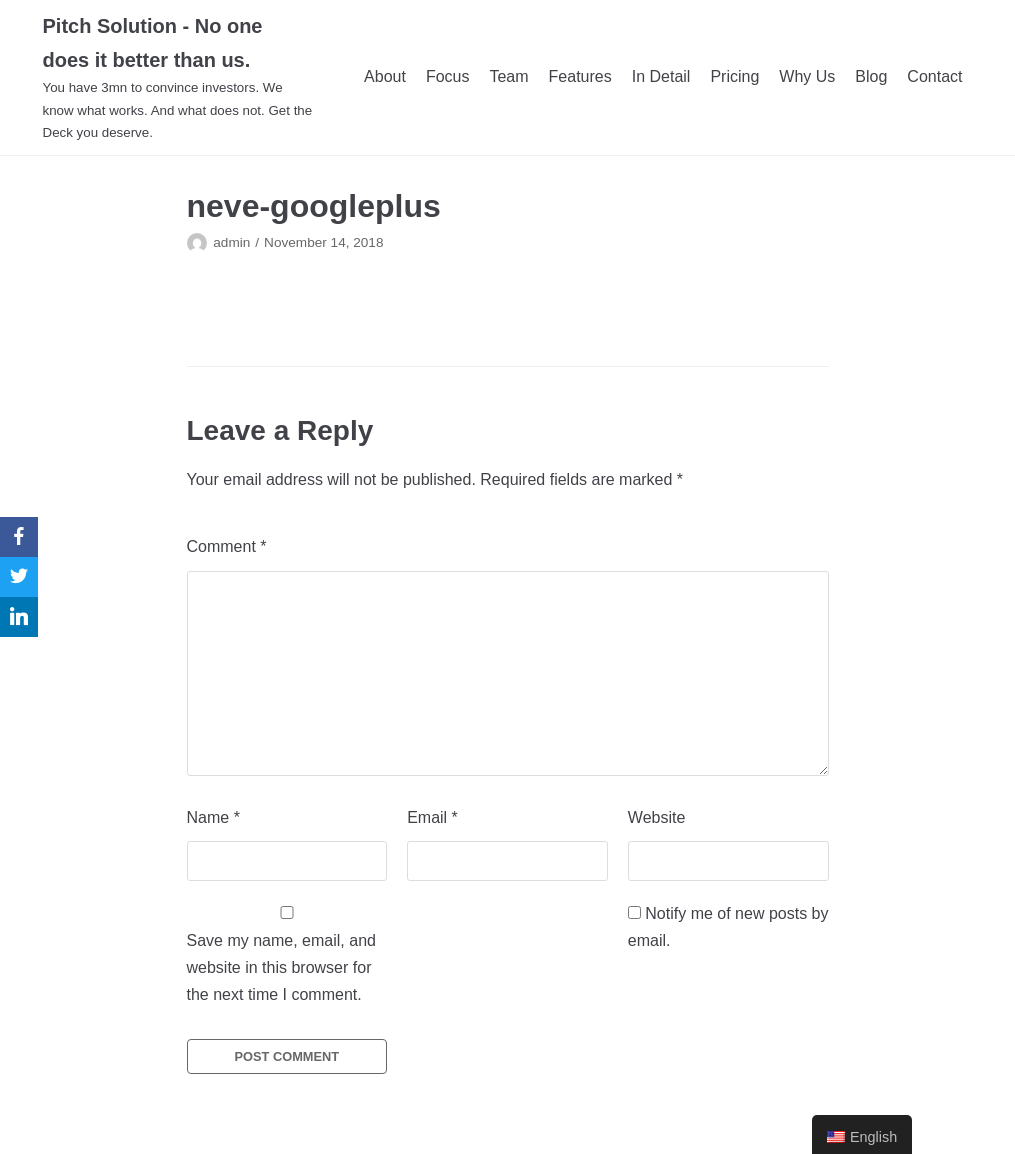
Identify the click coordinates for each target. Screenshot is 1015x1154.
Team (508, 76)
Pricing (734, 76)
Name (213, 817)
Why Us (807, 76)
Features (580, 76)
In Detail (661, 76)
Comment (227, 546)
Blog (871, 76)
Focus (448, 76)
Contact (934, 76)
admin (231, 242)
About (385, 76)
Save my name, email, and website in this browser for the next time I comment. (281, 967)
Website (657, 817)
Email (432, 817)
